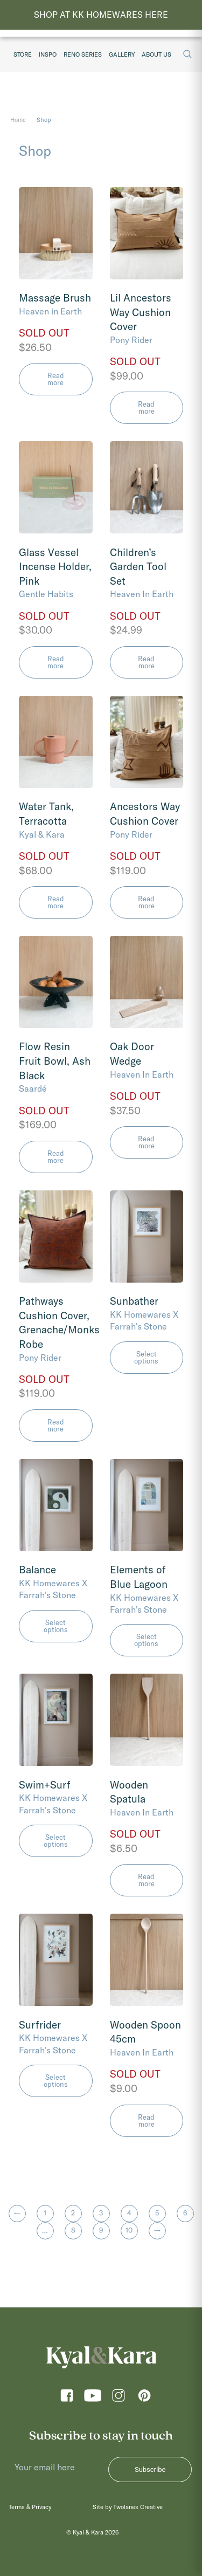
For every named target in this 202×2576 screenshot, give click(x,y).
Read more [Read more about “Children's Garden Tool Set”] (146, 662)
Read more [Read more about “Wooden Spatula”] (146, 1880)
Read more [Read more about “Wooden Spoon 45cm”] (146, 2120)
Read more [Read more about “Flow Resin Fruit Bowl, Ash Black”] (55, 1156)
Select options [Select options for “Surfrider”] (56, 2080)
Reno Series (83, 54)
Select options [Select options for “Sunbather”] (146, 1357)
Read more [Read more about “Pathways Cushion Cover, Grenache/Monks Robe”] (55, 1425)
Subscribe (150, 2469)
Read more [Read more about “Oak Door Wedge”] (146, 1142)
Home (18, 120)
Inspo (48, 54)
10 (129, 2230)
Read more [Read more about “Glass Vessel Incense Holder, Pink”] (55, 662)
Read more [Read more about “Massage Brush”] (55, 379)
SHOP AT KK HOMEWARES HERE (101, 14)
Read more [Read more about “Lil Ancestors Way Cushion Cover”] (146, 407)
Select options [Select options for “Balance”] (56, 1626)
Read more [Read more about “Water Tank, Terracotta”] (55, 902)
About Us (156, 54)
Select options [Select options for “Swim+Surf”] (56, 1840)
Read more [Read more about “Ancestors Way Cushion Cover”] (146, 902)
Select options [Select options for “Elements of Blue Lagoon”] (146, 1640)
